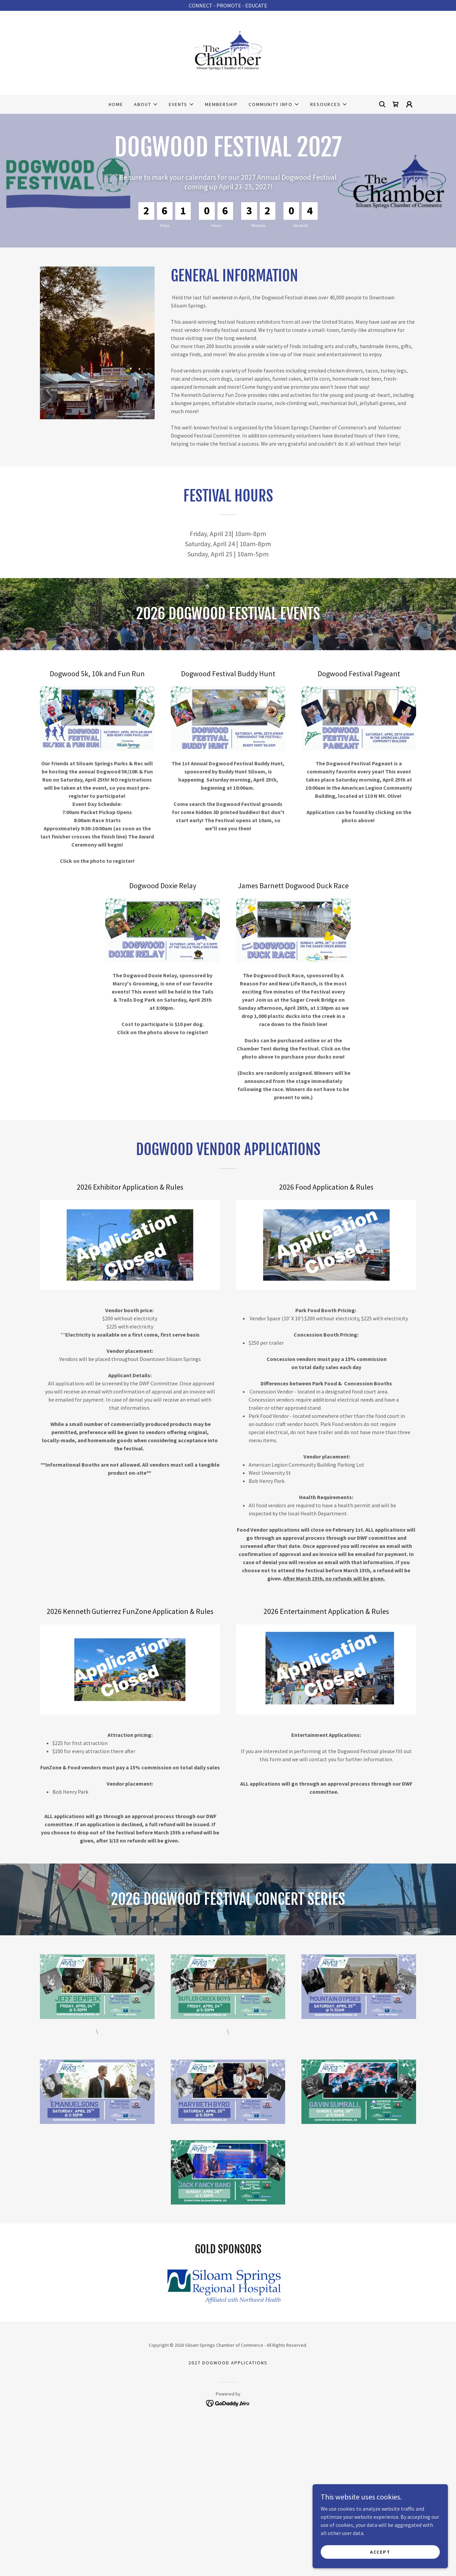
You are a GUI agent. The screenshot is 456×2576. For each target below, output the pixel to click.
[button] (146, 104)
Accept (380, 2552)
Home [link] (116, 104)
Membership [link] (221, 104)
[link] (228, 52)
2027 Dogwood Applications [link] (228, 2363)
